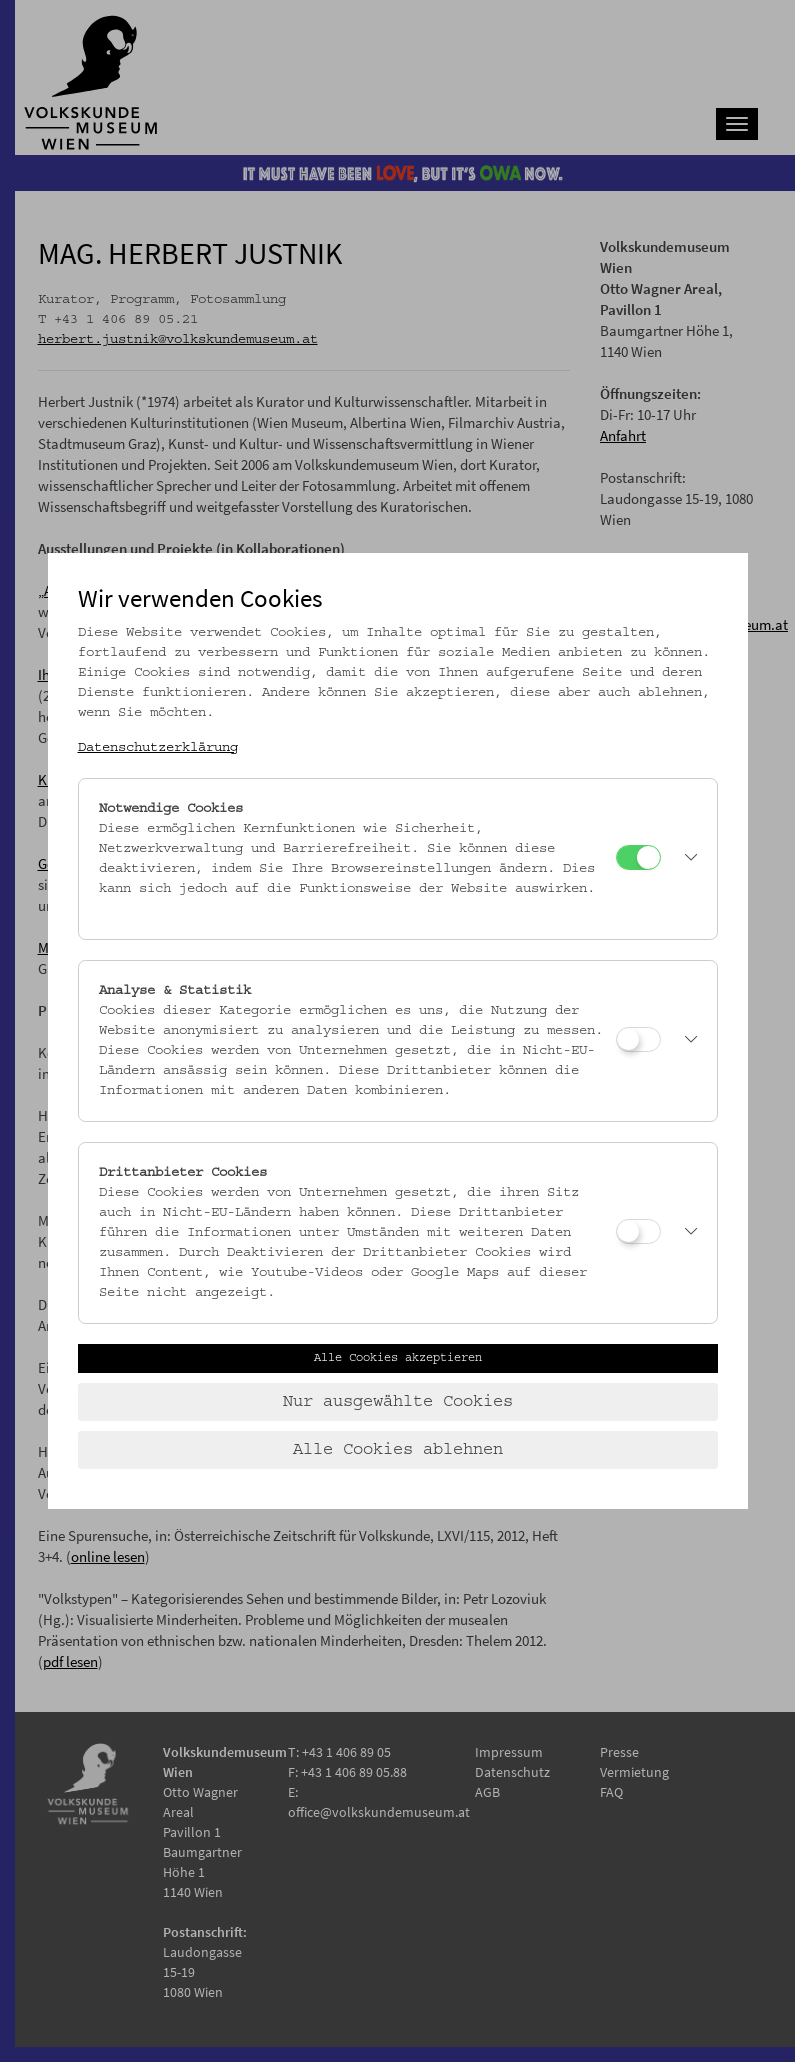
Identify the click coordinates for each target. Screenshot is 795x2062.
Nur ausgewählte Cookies (398, 1402)
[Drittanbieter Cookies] (638, 1231)
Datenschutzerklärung (158, 748)
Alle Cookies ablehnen (398, 1450)
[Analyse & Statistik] (638, 1039)
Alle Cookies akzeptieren (398, 1358)
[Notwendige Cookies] (638, 857)
